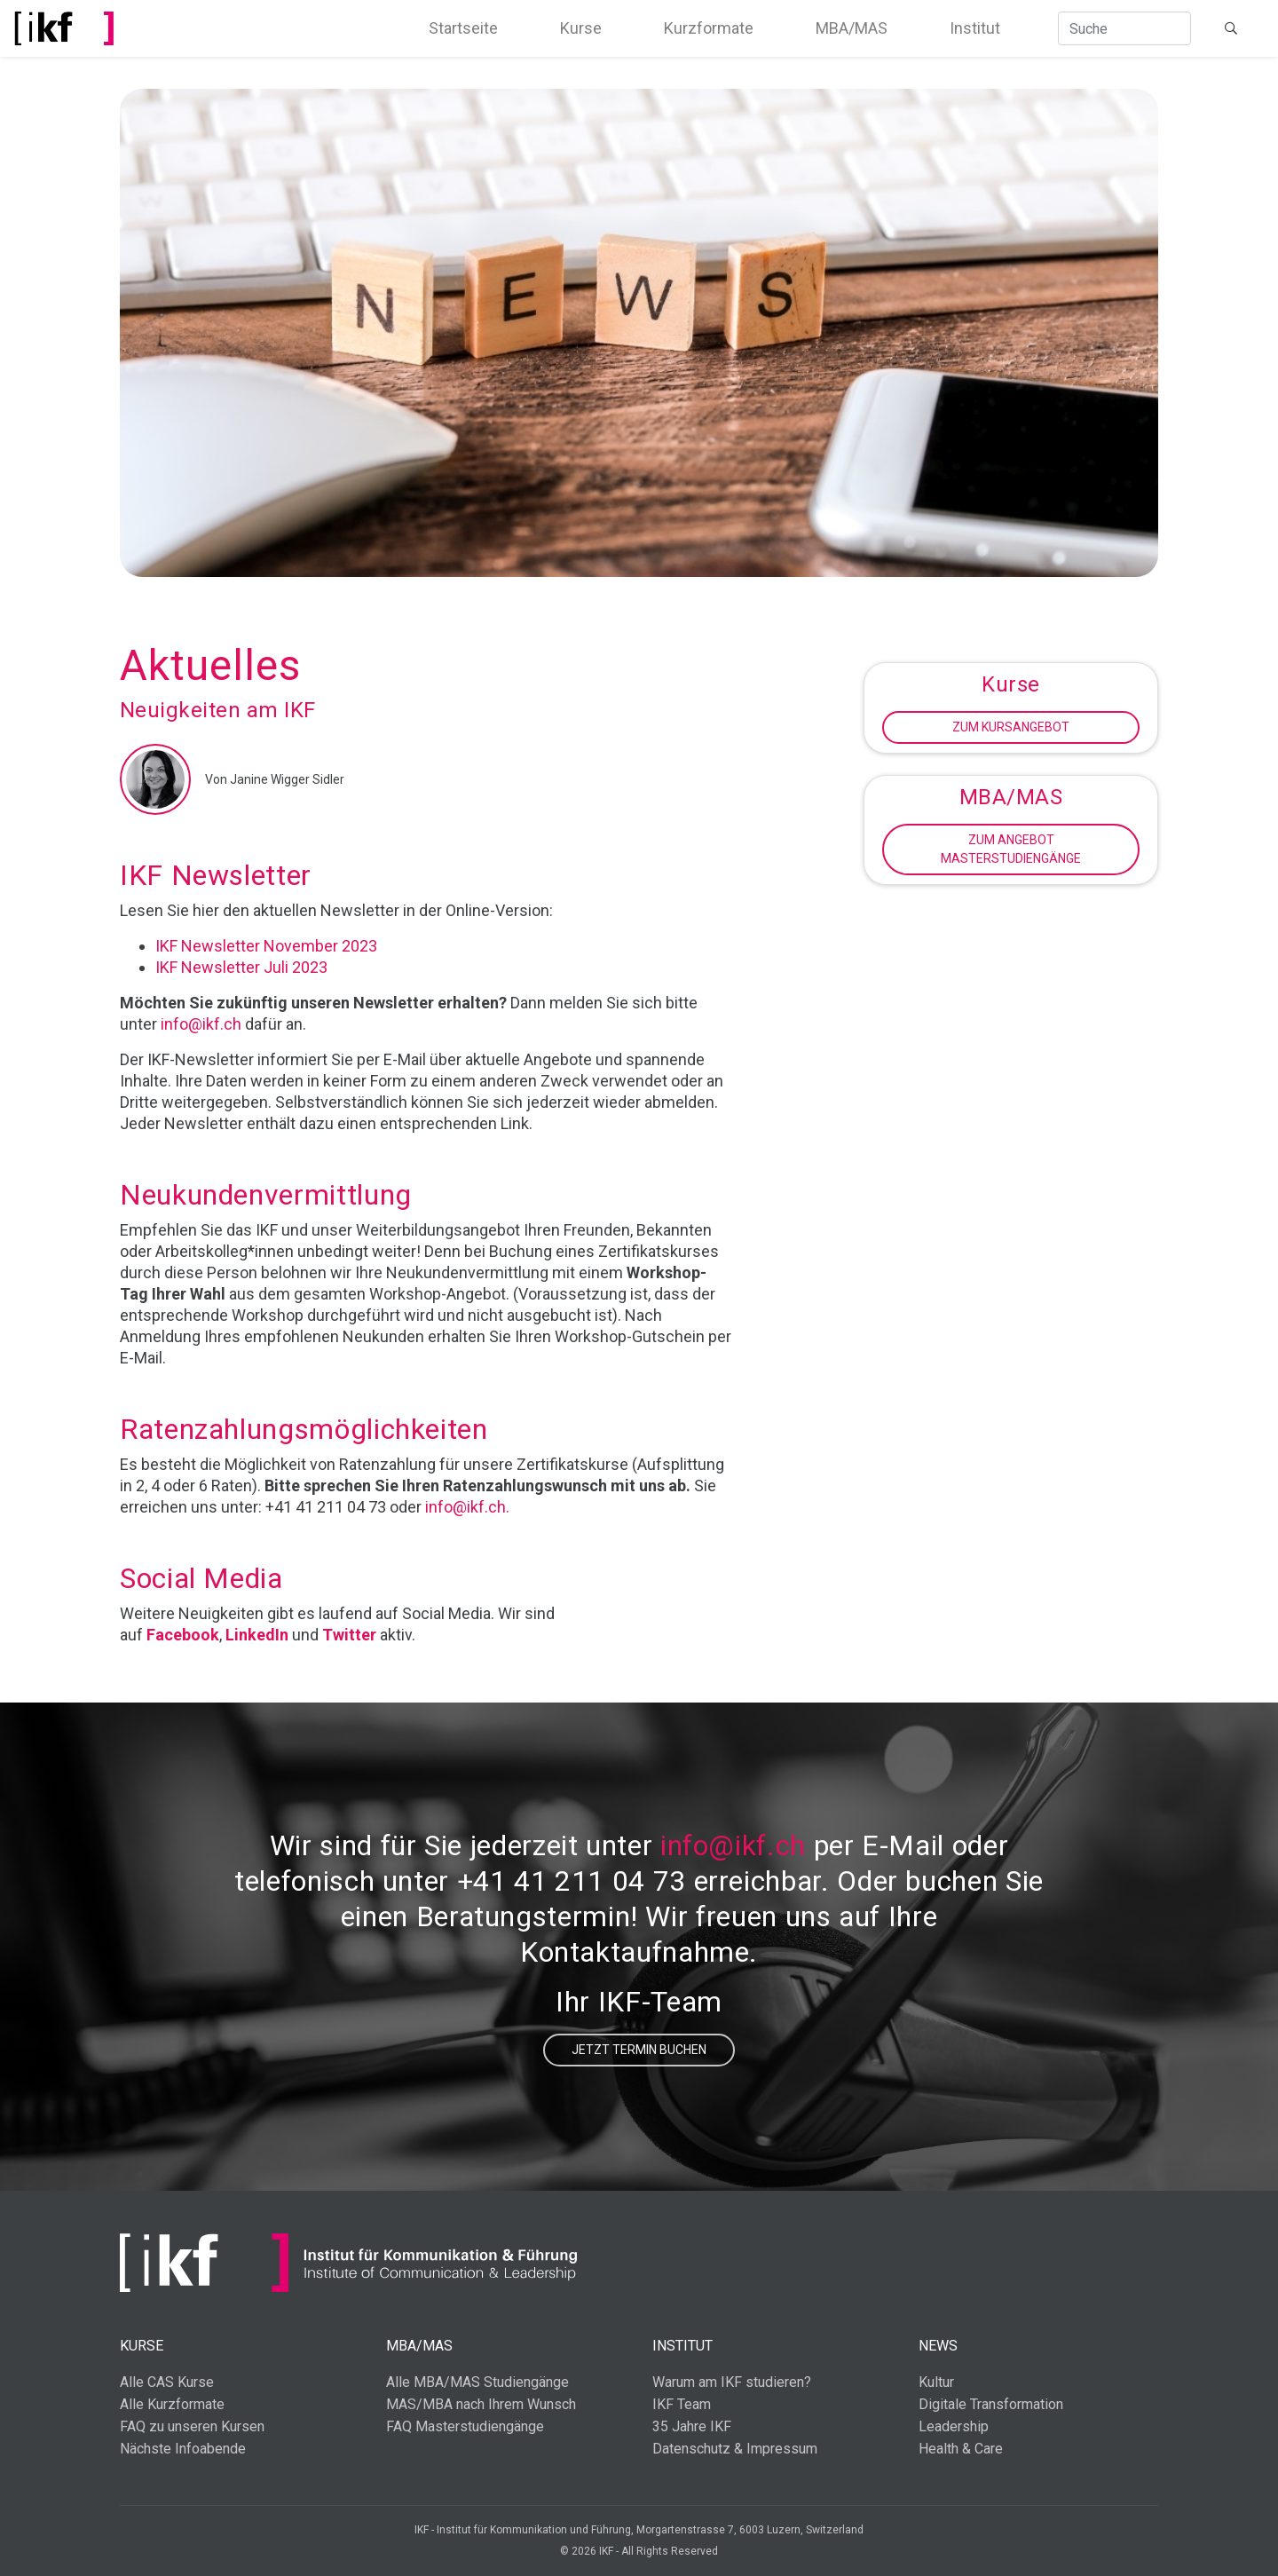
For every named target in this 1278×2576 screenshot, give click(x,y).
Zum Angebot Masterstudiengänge (1011, 849)
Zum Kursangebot (1010, 727)
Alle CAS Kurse (167, 2382)
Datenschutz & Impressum (734, 2448)
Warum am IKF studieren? (731, 2382)
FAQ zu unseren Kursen (192, 2426)
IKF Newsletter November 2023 (266, 945)
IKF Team (681, 2404)
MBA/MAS (852, 28)
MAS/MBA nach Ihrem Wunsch (481, 2404)
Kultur (936, 2382)
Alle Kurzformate (172, 2404)
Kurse (581, 28)
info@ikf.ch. (467, 1506)
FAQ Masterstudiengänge (465, 2426)
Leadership (954, 2426)
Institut (975, 28)
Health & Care (961, 2448)
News (938, 2345)
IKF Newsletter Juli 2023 (241, 967)
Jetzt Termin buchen (639, 2050)
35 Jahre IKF (691, 2426)
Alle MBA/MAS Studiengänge (477, 2382)
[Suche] (1124, 28)
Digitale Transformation (991, 2404)
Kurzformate (708, 28)
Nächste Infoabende (183, 2448)
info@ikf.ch (201, 1024)
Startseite (463, 28)
